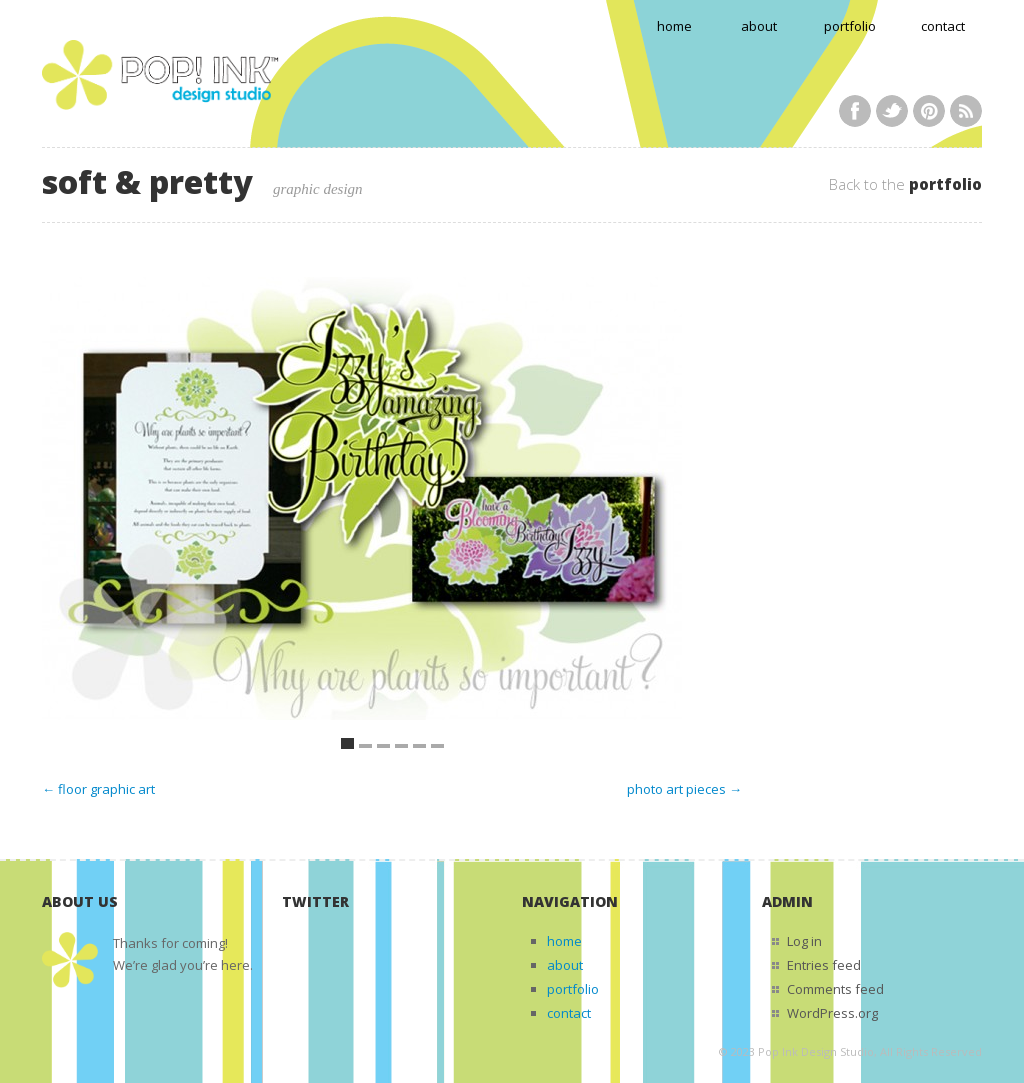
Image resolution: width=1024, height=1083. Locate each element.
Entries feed (824, 965)
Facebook (855, 111)
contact (943, 26)
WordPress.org (832, 1013)
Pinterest (929, 111)
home (674, 26)
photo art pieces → (684, 789)
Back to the (905, 184)
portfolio (850, 26)
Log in (804, 941)
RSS (966, 111)
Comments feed (835, 989)
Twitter (892, 111)
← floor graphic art (98, 789)
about (759, 26)
